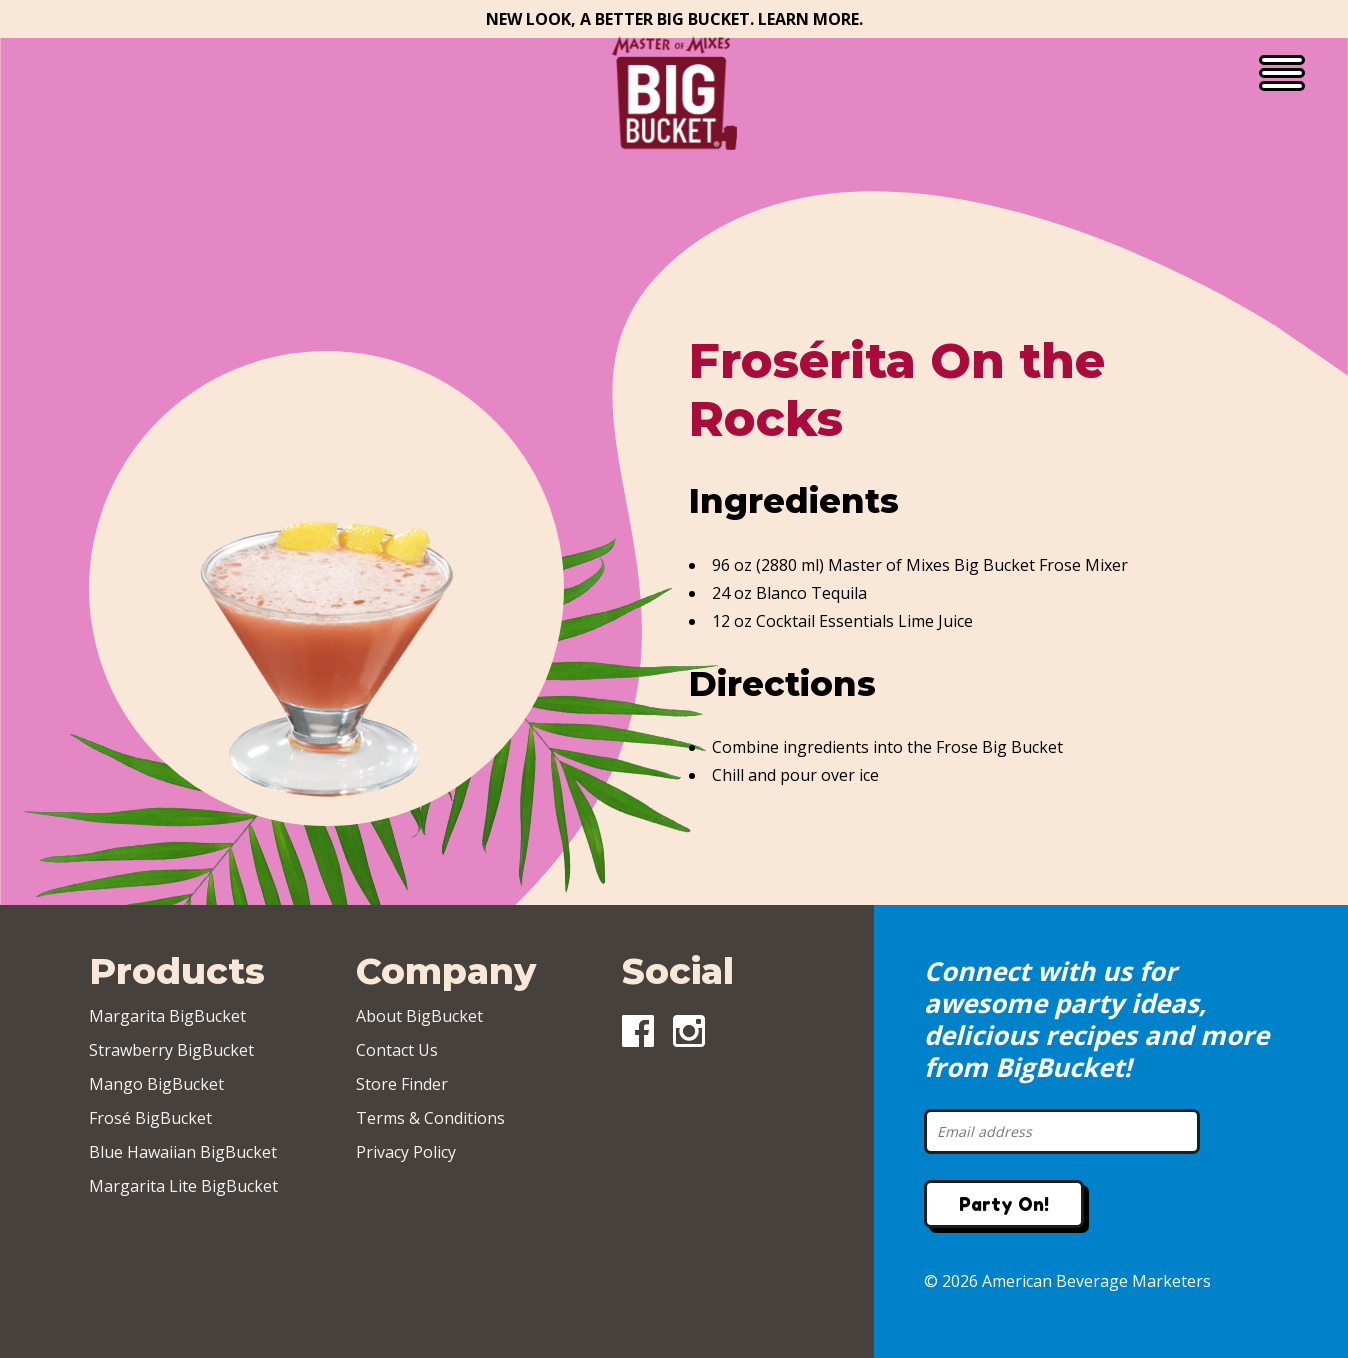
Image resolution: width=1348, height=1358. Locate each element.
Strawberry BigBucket (171, 1050)
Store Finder (402, 1084)
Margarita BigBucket (167, 1016)
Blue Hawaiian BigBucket (183, 1152)
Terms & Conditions (430, 1118)
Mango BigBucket (156, 1084)
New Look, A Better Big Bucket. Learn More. (674, 19)
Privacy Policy (406, 1152)
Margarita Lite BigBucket (183, 1186)
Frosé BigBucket (150, 1118)
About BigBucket (419, 1016)
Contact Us (397, 1050)
